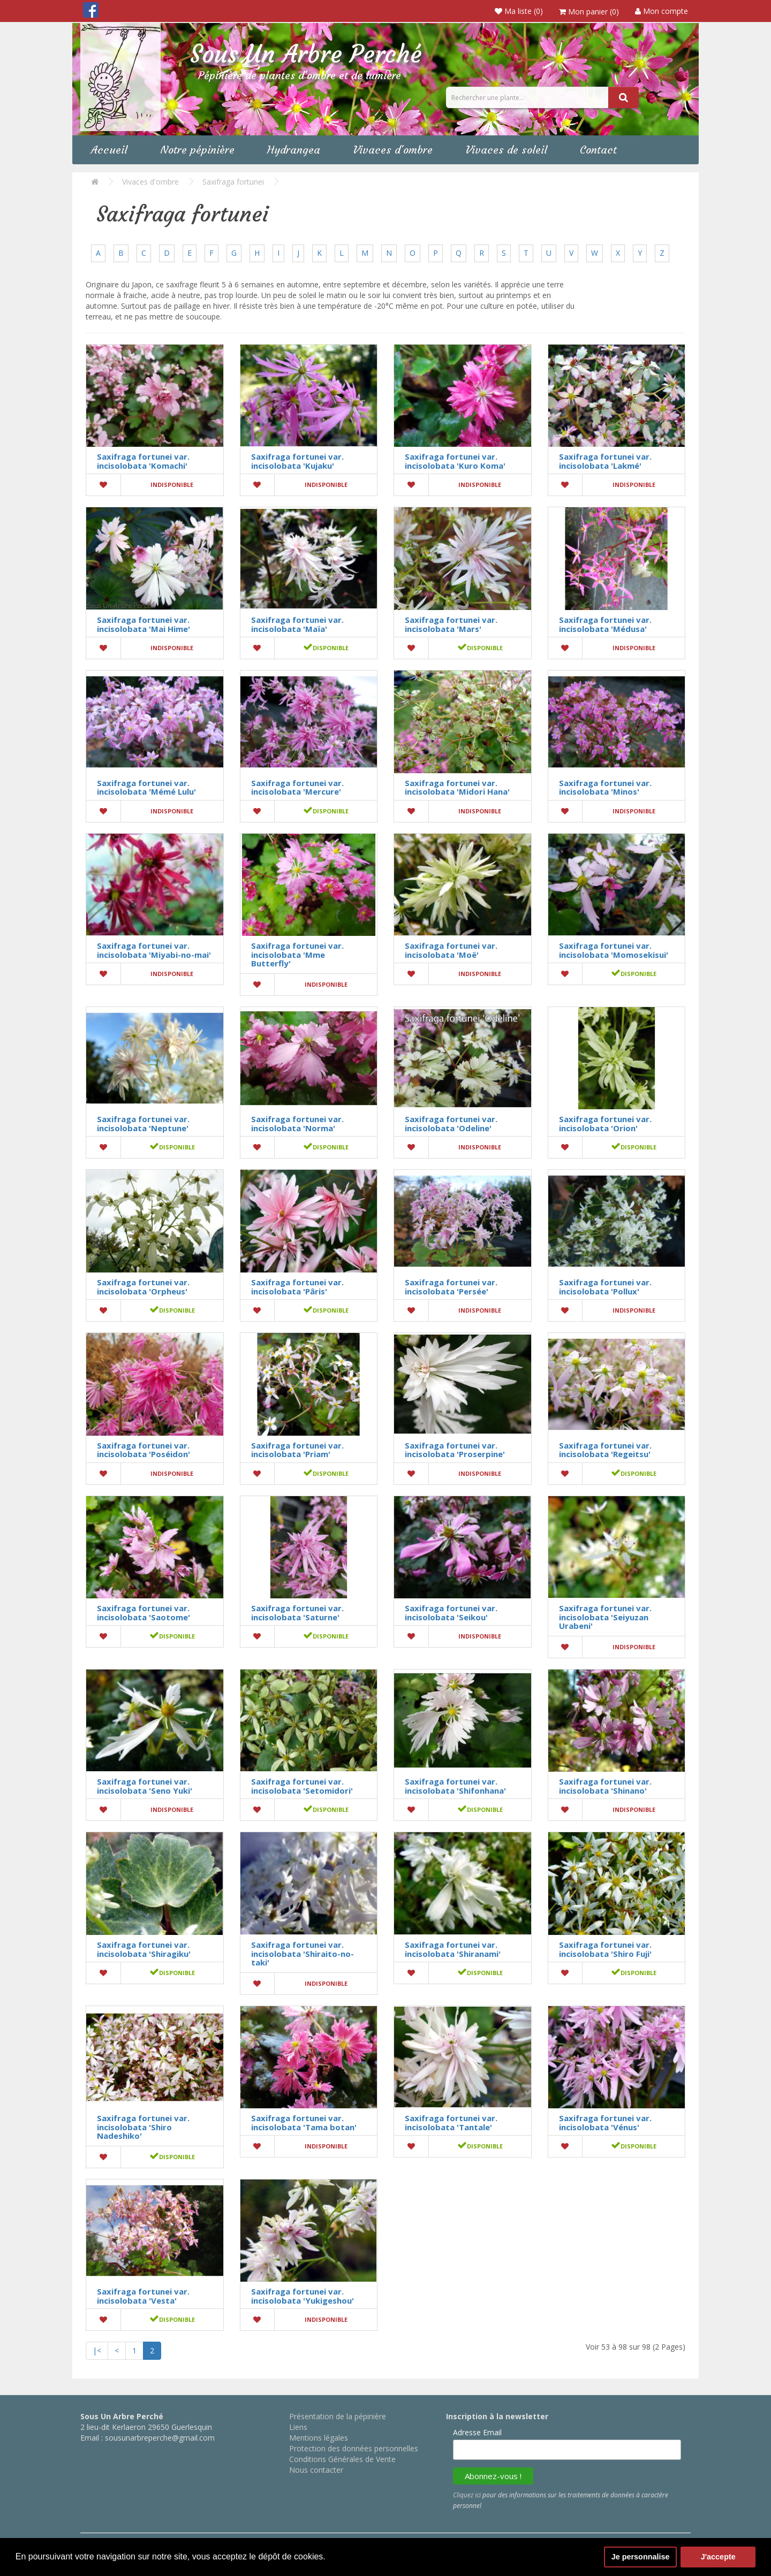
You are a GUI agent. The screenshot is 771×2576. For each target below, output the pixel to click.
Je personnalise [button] (640, 2556)
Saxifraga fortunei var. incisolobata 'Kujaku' (297, 461)
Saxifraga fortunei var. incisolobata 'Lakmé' (605, 461)
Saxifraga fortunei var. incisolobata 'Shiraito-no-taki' (302, 1953)
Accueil (109, 149)
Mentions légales (318, 2438)
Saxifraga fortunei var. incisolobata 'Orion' (605, 1123)
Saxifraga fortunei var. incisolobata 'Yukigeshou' (302, 2296)
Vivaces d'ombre (393, 149)
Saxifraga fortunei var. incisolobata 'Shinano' (605, 1786)
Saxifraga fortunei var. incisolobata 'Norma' (297, 1123)
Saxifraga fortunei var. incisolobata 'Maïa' (297, 624)
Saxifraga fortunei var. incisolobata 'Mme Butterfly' (297, 954)
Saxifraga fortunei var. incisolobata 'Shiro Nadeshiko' (143, 2127)
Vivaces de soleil (506, 149)
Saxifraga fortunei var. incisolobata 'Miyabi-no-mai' (154, 950)
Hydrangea (293, 149)
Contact (598, 149)
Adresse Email (477, 2432)
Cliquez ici (467, 2494)
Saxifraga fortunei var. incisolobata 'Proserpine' (455, 1450)
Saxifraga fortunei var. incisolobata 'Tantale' (451, 2122)
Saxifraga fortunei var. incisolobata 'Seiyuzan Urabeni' (605, 1617)
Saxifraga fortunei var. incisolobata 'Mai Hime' (143, 624)
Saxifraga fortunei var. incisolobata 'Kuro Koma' (455, 461)
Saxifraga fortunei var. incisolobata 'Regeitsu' (605, 1450)
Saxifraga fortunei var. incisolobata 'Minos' (605, 787)
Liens (298, 2427)
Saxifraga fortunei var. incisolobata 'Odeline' (451, 1123)
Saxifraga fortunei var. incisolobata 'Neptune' (143, 1123)
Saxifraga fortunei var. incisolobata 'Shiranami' (453, 1949)
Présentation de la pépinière (337, 2416)
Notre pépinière (197, 149)
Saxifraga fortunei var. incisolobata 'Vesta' (143, 2296)
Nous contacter (316, 2470)
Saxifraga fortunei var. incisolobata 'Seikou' (451, 1612)
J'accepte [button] (718, 2556)
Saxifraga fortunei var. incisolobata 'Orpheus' (143, 1287)
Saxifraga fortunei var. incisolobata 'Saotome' (143, 1612)
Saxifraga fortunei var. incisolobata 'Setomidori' (302, 1786)
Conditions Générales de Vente (342, 2459)
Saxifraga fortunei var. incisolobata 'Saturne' (297, 1612)
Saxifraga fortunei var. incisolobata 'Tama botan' (304, 2122)
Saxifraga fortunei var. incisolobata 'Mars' (451, 624)
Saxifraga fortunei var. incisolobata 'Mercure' (297, 787)
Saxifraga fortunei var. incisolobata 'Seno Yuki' (144, 1786)
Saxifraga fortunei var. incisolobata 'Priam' (297, 1450)
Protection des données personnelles (353, 2448)
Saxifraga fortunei (233, 182)
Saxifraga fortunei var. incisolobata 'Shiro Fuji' (605, 1949)
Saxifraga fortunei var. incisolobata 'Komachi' (143, 461)
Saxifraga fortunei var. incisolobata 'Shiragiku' (144, 1949)
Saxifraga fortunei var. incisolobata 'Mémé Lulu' (146, 787)
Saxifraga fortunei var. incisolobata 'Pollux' (605, 1287)
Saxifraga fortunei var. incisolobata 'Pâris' (297, 1287)
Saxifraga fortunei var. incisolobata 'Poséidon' (143, 1450)
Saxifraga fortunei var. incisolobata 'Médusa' (605, 624)
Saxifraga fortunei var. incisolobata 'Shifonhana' (455, 1786)
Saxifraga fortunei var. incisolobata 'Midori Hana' (457, 787)
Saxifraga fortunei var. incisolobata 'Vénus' (605, 2122)
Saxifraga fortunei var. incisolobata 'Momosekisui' (613, 950)
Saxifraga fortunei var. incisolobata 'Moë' (451, 950)
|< (97, 2350)
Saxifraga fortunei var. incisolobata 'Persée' (451, 1287)
